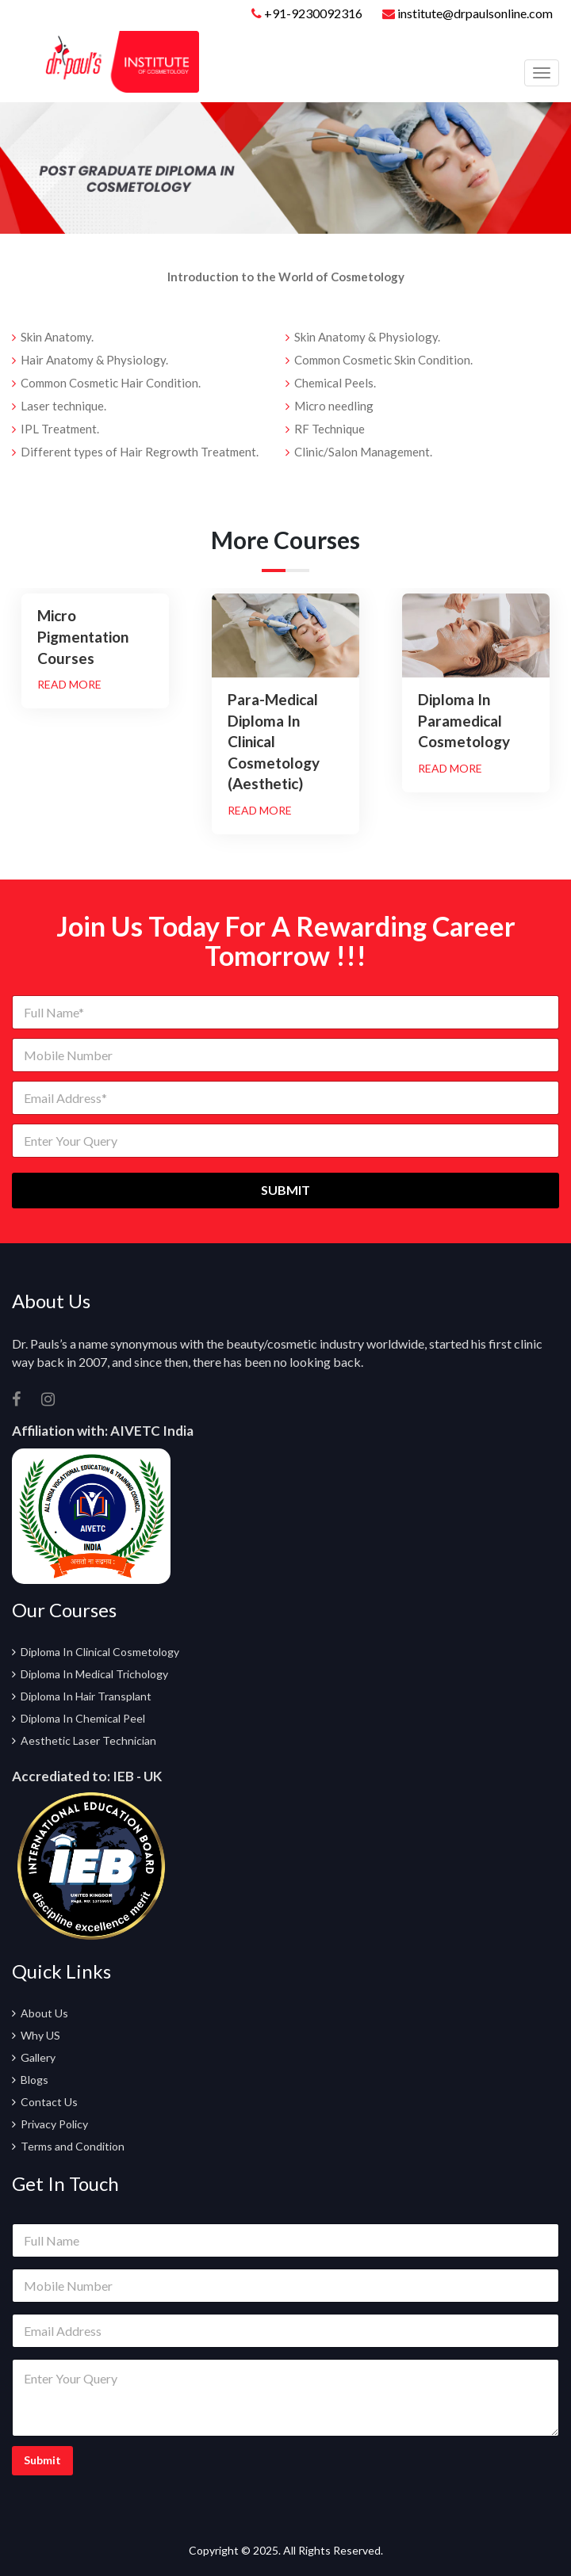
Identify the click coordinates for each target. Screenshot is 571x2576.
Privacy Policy (54, 2124)
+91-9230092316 (313, 13)
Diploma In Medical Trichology (94, 1674)
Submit (42, 2460)
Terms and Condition (73, 2146)
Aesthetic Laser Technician (88, 1740)
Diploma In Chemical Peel (83, 1718)
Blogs (34, 2079)
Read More (69, 684)
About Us (44, 2013)
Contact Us (49, 2102)
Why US (40, 2035)
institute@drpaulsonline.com (467, 13)
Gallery (38, 2057)
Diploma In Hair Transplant (86, 1696)
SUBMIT (285, 1189)
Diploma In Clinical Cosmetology (100, 1651)
